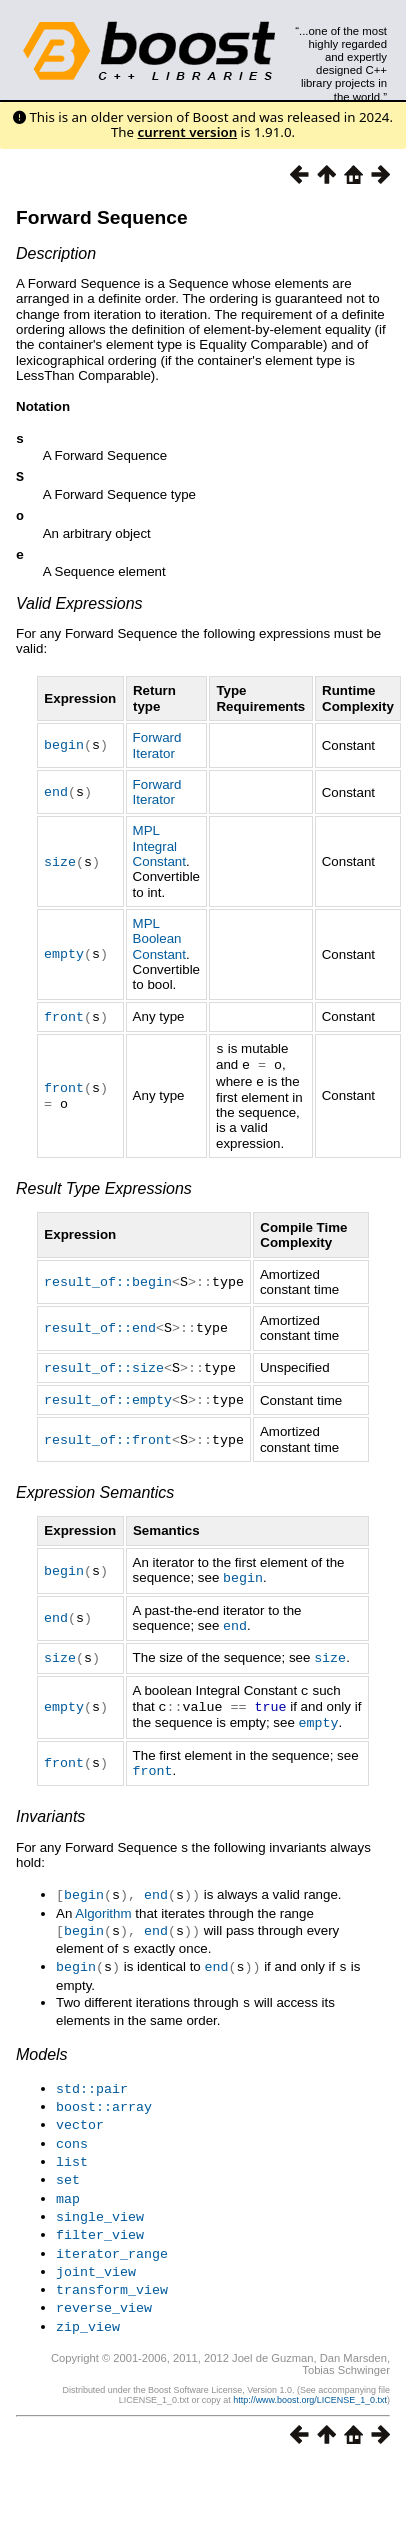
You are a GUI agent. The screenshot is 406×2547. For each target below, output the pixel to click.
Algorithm (103, 1907)
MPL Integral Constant (159, 854)
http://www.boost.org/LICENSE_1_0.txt (310, 2376)
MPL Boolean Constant (159, 947)
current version (188, 132)
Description (56, 253)
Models (42, 2044)
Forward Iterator (157, 753)
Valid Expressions (79, 611)
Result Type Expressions (104, 1192)
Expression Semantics (95, 1494)
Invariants (50, 1811)
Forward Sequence (102, 217)
